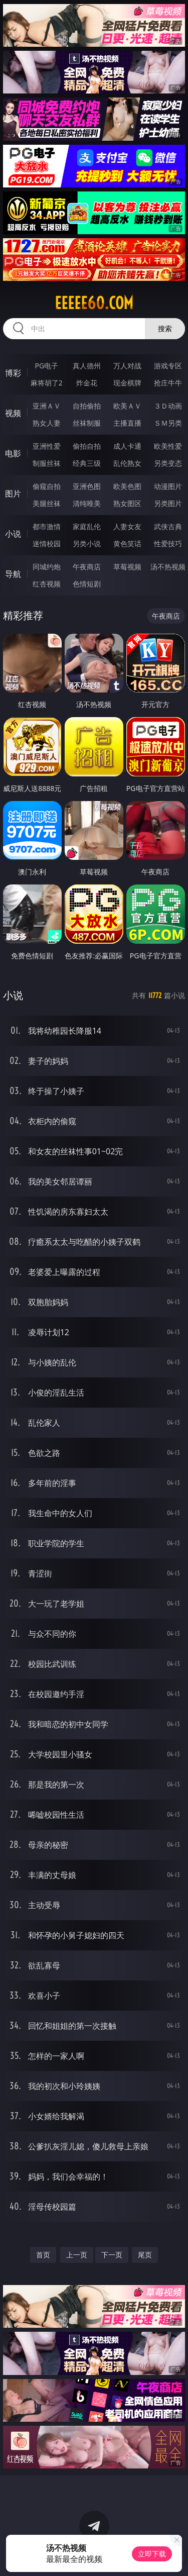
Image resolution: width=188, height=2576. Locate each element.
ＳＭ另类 (168, 423)
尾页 (145, 2254)
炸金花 (86, 382)
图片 (13, 493)
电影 (13, 453)
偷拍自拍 (87, 446)
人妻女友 (127, 526)
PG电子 (46, 365)
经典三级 (87, 463)
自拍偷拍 (87, 406)
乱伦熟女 (127, 463)
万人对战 (127, 365)
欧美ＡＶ (127, 406)
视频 (13, 413)
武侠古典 (168, 526)
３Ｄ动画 (168, 406)
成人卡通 (127, 446)
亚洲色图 (87, 486)
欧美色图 (127, 486)
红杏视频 (47, 583)
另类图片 (168, 503)
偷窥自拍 (47, 486)
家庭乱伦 (87, 526)
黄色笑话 (127, 543)
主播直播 (127, 423)
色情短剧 (87, 583)
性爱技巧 (168, 543)
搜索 (165, 328)
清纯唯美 (87, 503)
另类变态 (168, 463)
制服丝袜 (47, 463)
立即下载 (152, 2553)
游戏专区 (168, 365)
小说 (13, 533)
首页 (43, 2254)
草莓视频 (127, 566)
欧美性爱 (168, 446)
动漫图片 (168, 486)
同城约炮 (47, 566)
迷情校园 (47, 543)
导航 (13, 573)
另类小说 (87, 543)
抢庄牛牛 (168, 382)
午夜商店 (87, 566)
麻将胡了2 (47, 382)
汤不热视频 (167, 566)
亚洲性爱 (47, 446)
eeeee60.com (94, 303)
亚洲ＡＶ (47, 406)
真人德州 (87, 365)
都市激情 (47, 526)
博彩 (13, 372)
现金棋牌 (127, 382)
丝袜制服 (87, 423)
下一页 (111, 2254)
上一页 (76, 2254)
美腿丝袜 (47, 503)
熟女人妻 (47, 423)
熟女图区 (127, 503)
